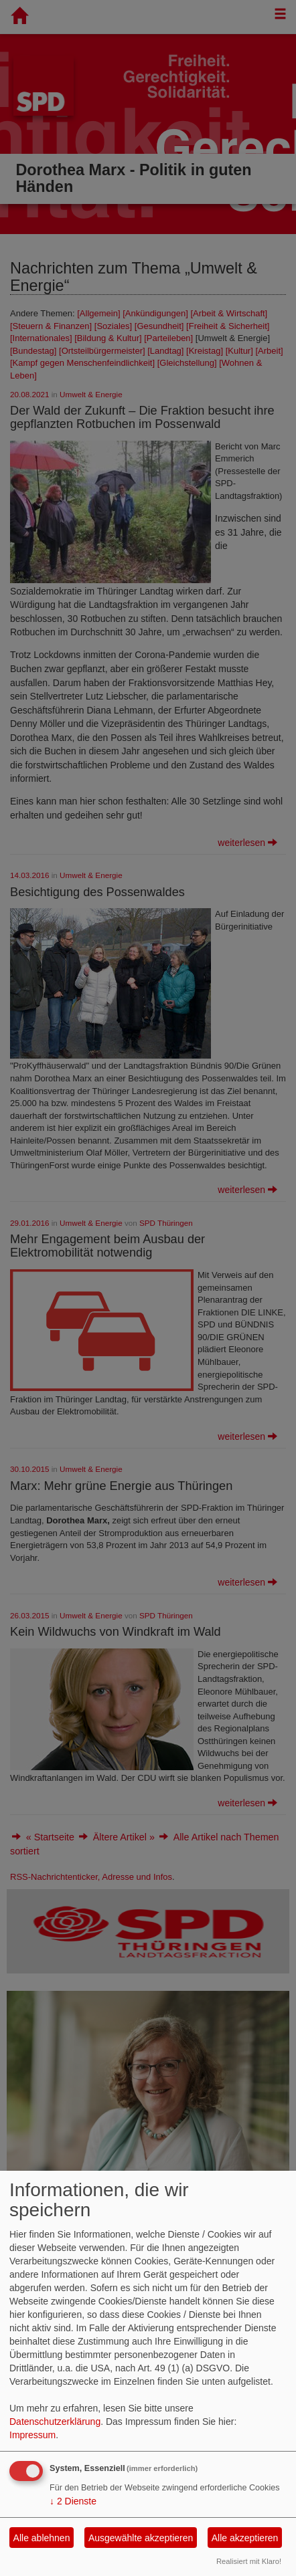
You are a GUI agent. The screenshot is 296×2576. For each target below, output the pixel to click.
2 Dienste (73, 2501)
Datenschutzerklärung (54, 2421)
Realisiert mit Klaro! (248, 2561)
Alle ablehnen (41, 2538)
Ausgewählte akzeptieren (140, 2538)
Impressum (32, 2435)
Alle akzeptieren (245, 2538)
